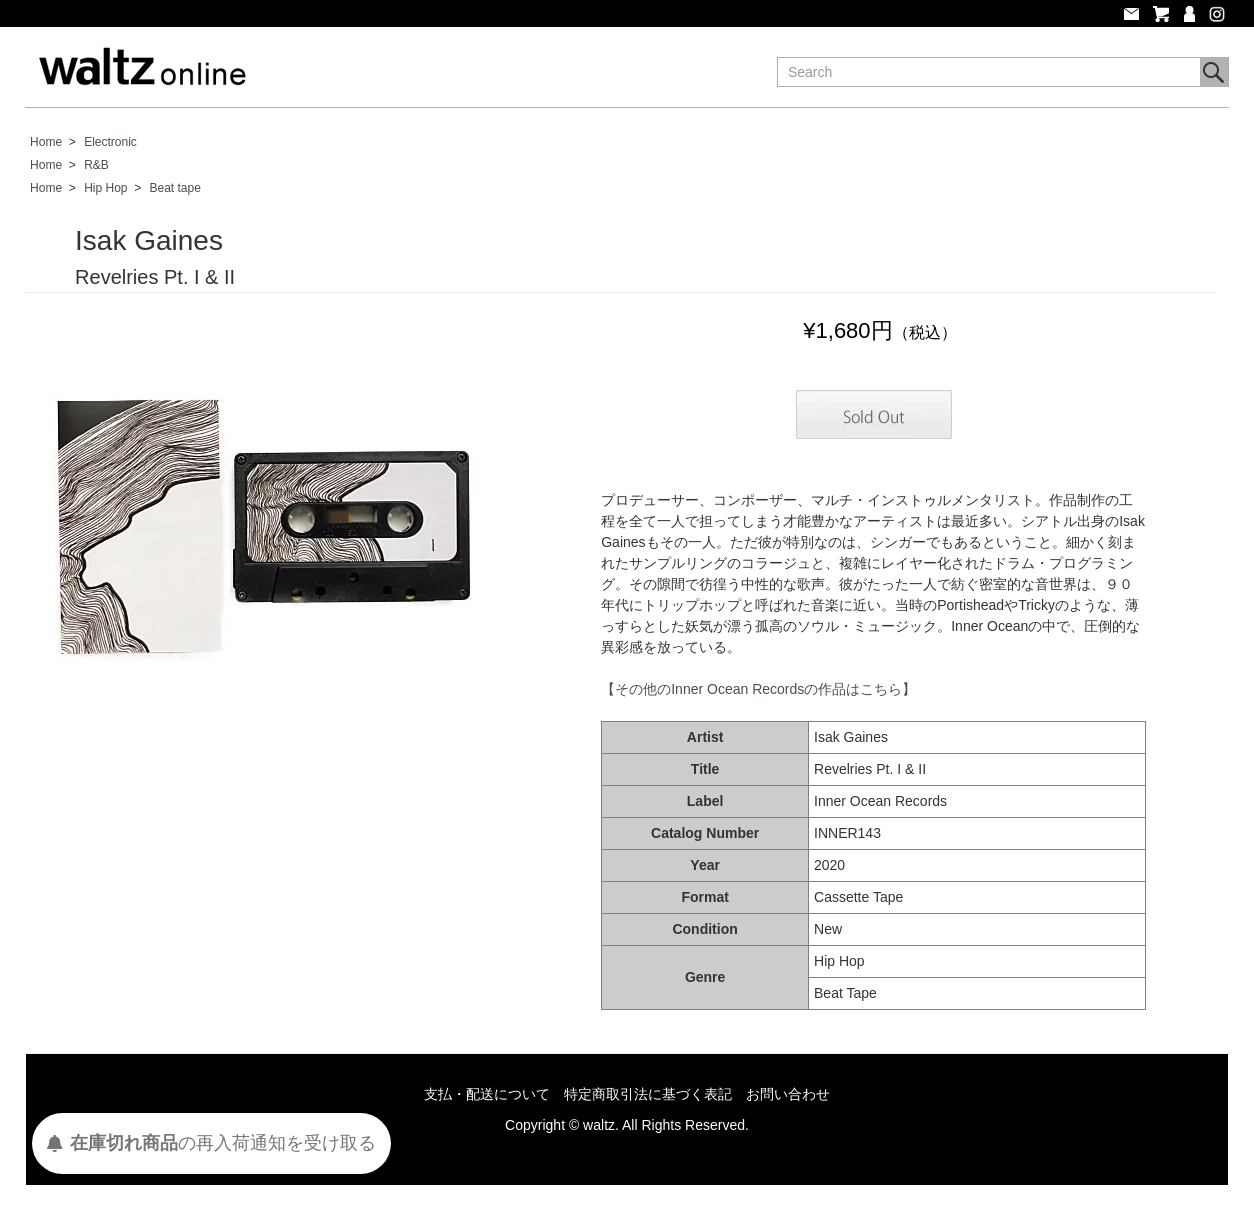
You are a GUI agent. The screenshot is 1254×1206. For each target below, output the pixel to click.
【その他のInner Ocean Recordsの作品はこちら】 (758, 689)
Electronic (110, 142)
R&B (96, 165)
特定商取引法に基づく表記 (648, 1094)
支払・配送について (487, 1094)
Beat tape (175, 188)
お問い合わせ (788, 1094)
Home (46, 142)
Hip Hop (105, 188)
